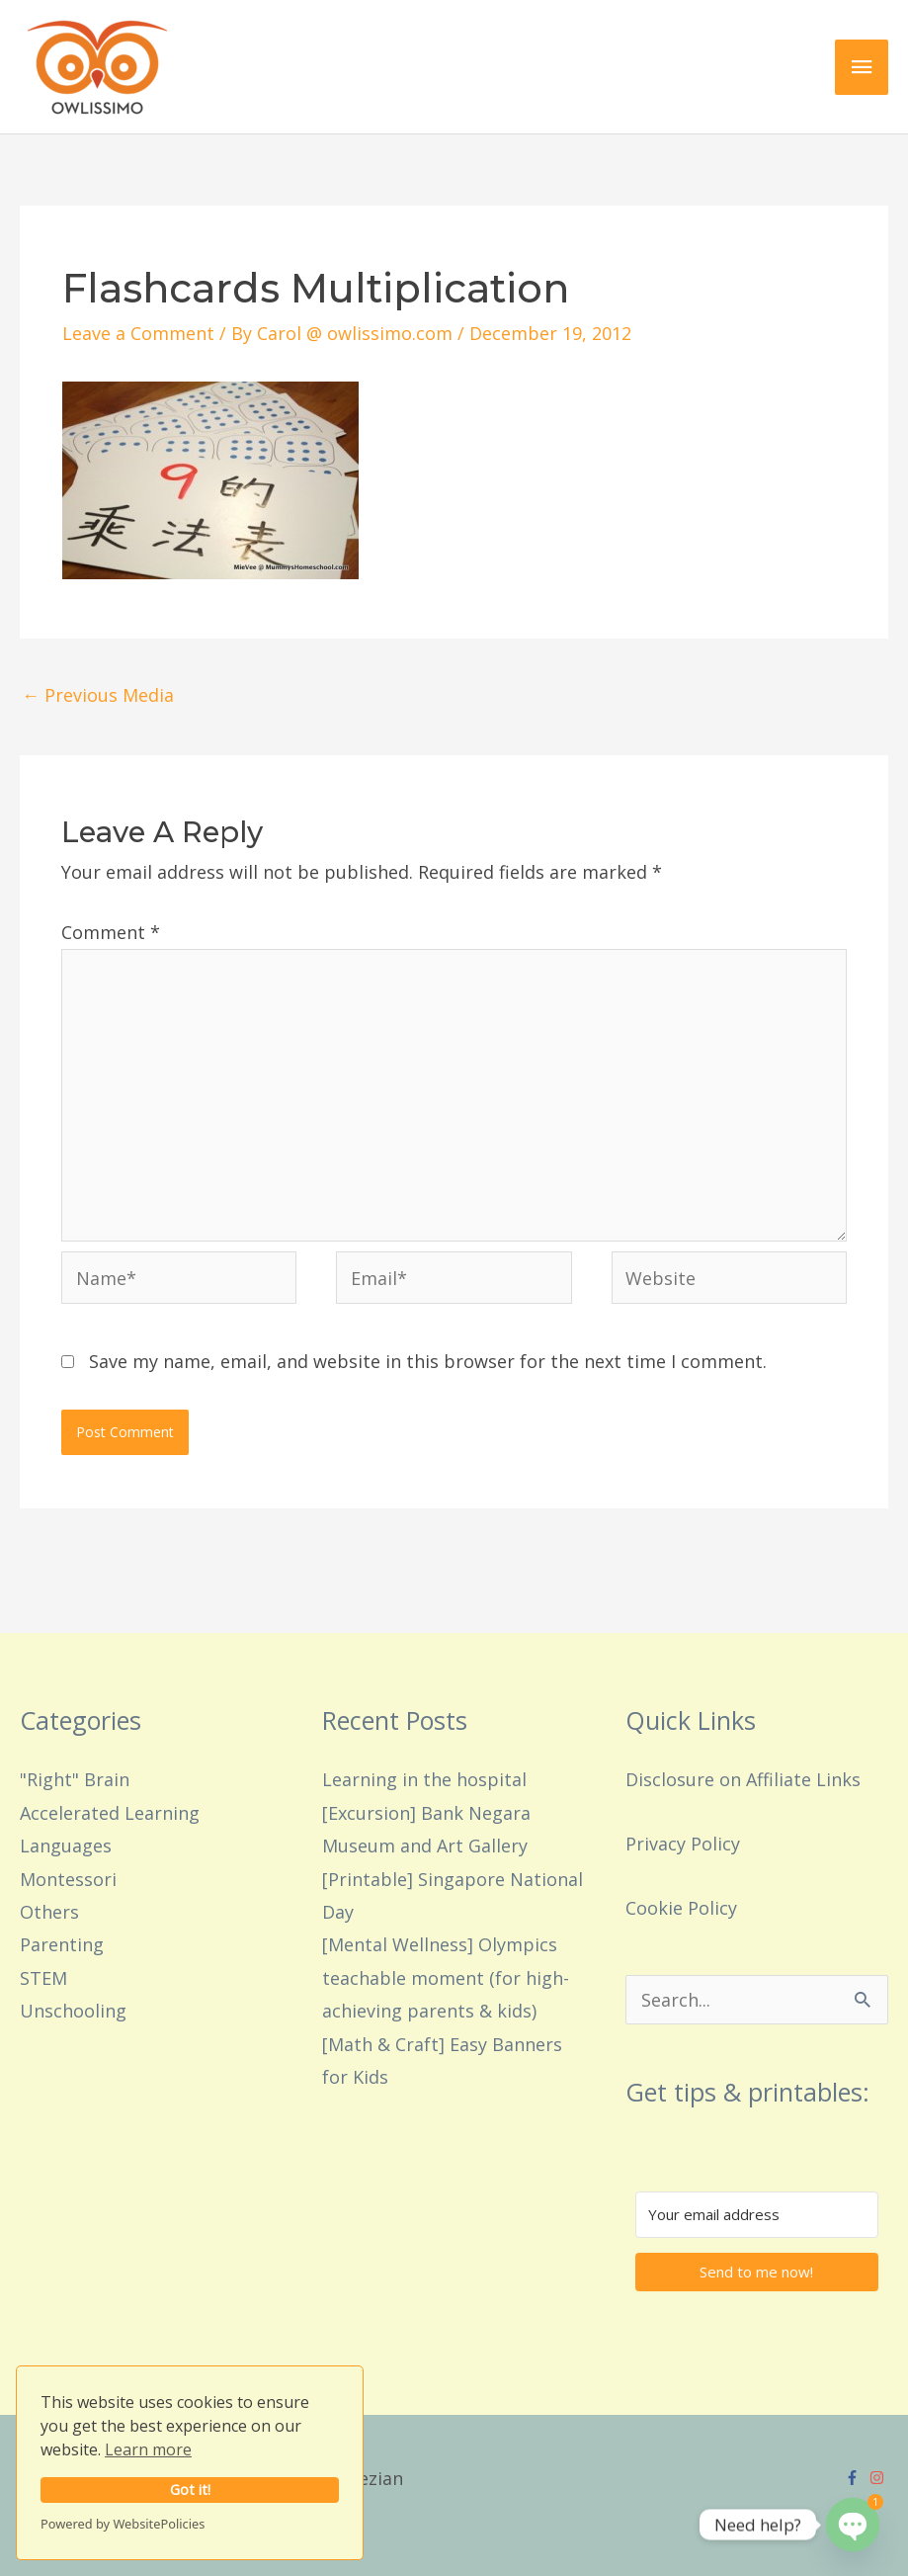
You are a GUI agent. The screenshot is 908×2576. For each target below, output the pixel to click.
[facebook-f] (855, 2477)
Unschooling (73, 2010)
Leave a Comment (138, 333)
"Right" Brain (74, 1779)
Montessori (68, 1879)
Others (49, 1912)
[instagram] (879, 2477)
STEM (43, 1978)
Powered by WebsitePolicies (123, 2524)
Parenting (62, 1944)
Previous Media (98, 695)
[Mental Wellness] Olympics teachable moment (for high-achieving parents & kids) (445, 1977)
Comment (110, 932)
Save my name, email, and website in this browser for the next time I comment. (428, 1361)
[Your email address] (756, 2214)
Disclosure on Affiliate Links (743, 1779)
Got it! (190, 2489)
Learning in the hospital (424, 1779)
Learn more (148, 2449)
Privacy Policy (682, 1843)
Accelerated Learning (110, 1813)
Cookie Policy (681, 1908)
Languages (66, 1845)
